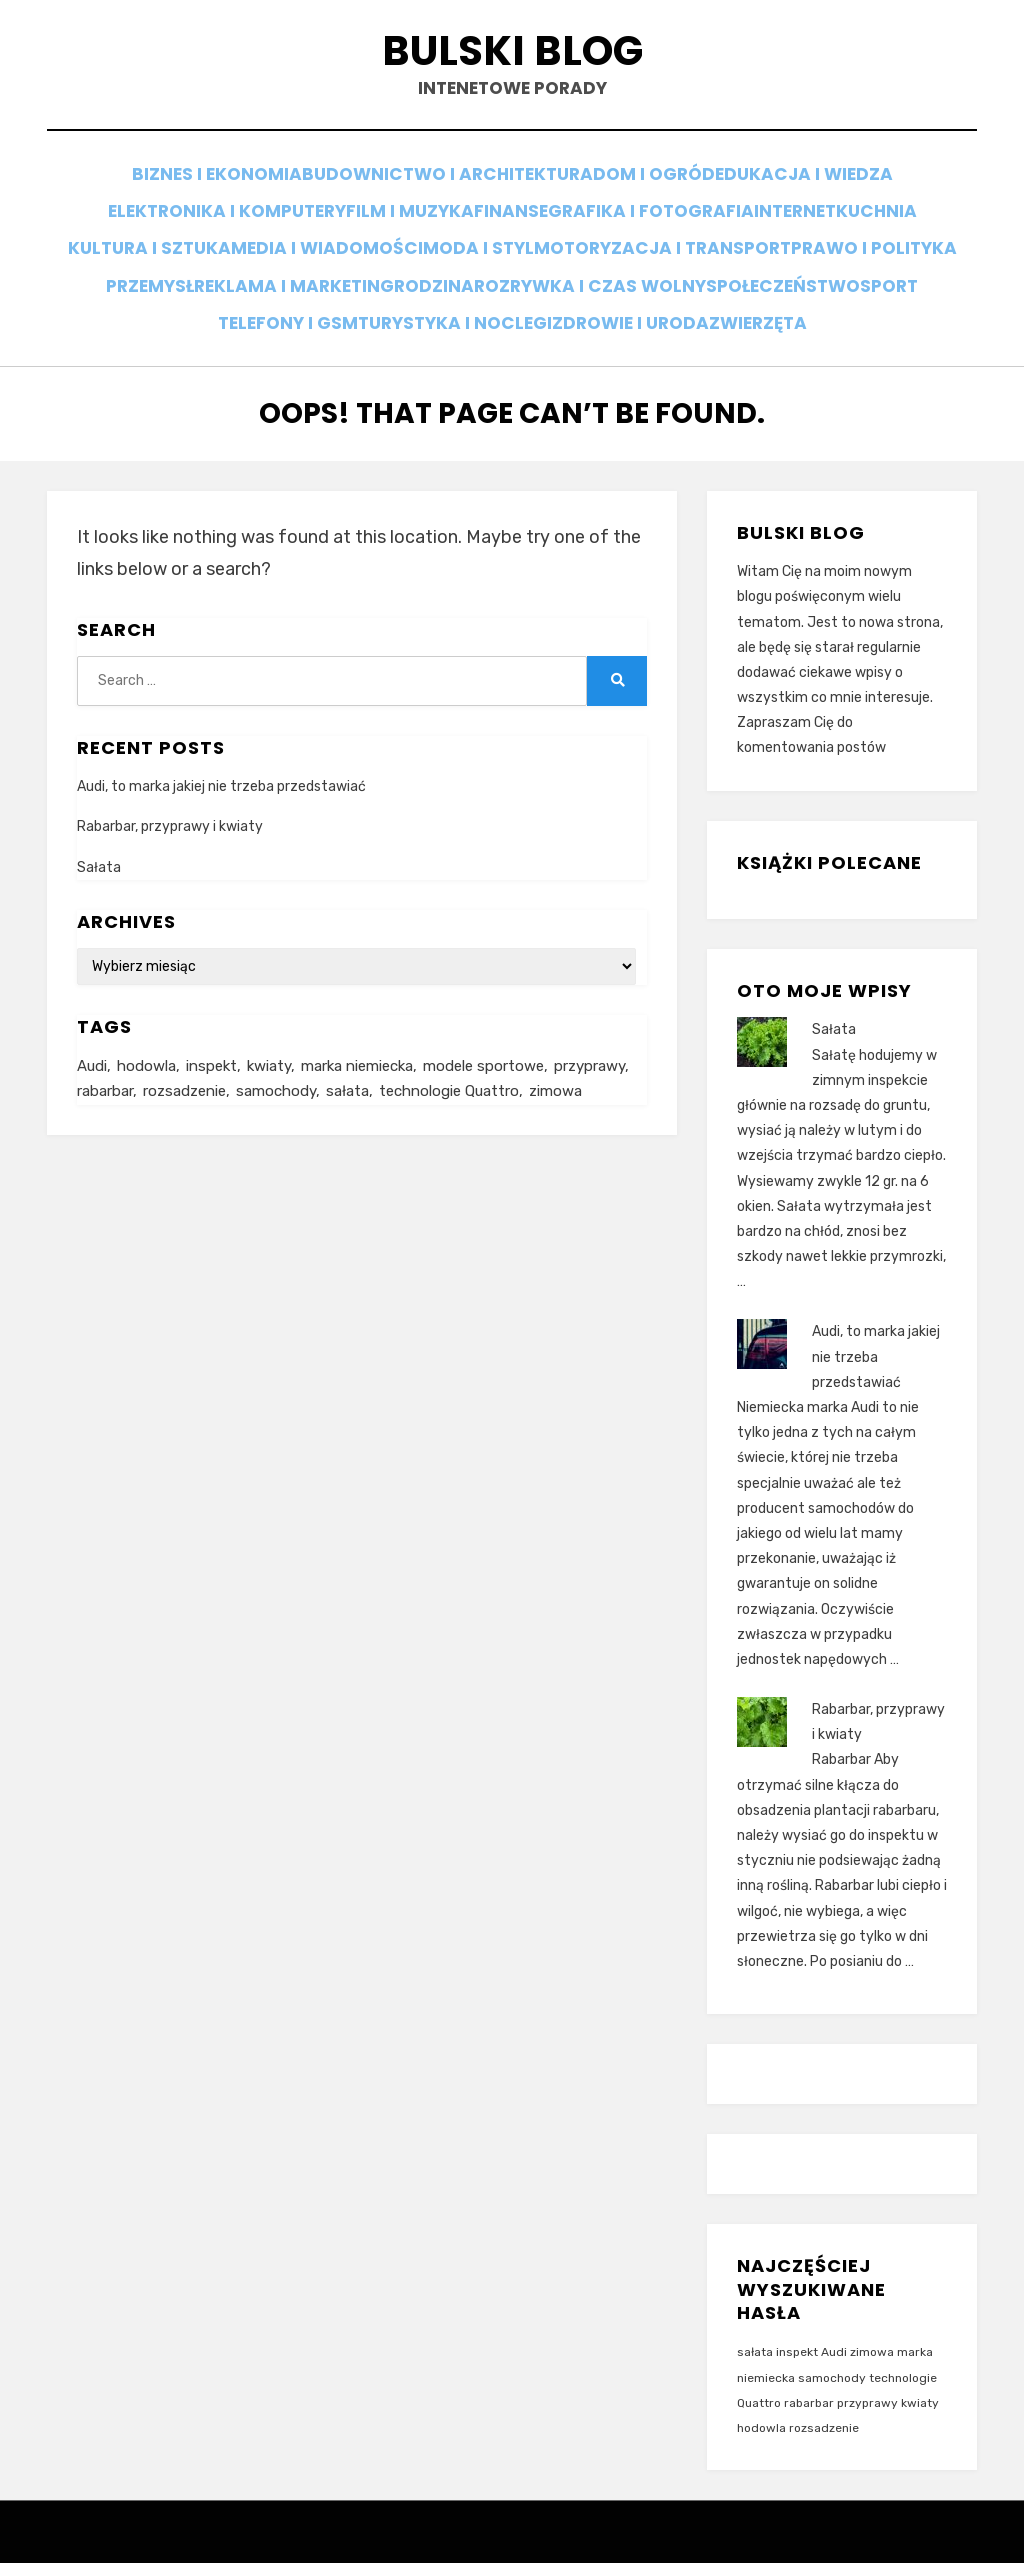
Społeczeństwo (150, 294)
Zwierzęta (899, 294)
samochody (832, 2349)
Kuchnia (912, 213)
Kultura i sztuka (222, 240)
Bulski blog (512, 58)
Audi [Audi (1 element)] (92, 1038)
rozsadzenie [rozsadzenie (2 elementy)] (184, 1065)
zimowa (872, 2324)
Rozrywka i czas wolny (808, 267)
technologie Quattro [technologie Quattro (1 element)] (449, 1065)
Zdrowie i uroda (757, 294)
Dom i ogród (654, 186)
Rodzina (642, 267)
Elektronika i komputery (181, 213)
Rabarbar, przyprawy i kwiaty (170, 798)
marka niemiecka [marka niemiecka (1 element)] (357, 1038)
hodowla (761, 2399)
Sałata (99, 838)
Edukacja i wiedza (814, 186)
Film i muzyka (374, 213)
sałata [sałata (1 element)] (347, 1065)
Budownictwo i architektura (442, 186)
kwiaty (920, 2374)
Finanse (494, 213)
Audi (834, 2324)
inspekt (797, 2324)
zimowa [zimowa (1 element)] (555, 1065)
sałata (755, 2324)
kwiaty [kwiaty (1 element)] (269, 1038)
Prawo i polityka (187, 267)
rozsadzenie (824, 2399)
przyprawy (867, 2374)
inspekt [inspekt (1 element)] (211, 1038)
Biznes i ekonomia (208, 186)
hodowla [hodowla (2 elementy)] (146, 1038)
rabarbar (809, 2374)
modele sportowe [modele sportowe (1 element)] (483, 1038)
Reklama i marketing (488, 267)
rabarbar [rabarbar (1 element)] (105, 1065)
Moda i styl (570, 240)
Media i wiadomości (408, 240)
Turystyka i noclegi (572, 294)
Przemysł (330, 267)
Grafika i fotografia (649, 213)
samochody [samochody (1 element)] (276, 1065)
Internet (808, 213)
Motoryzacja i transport (762, 240)
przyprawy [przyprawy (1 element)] (589, 1038)
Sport (274, 294)
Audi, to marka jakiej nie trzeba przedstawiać (221, 758)
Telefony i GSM (392, 294)
